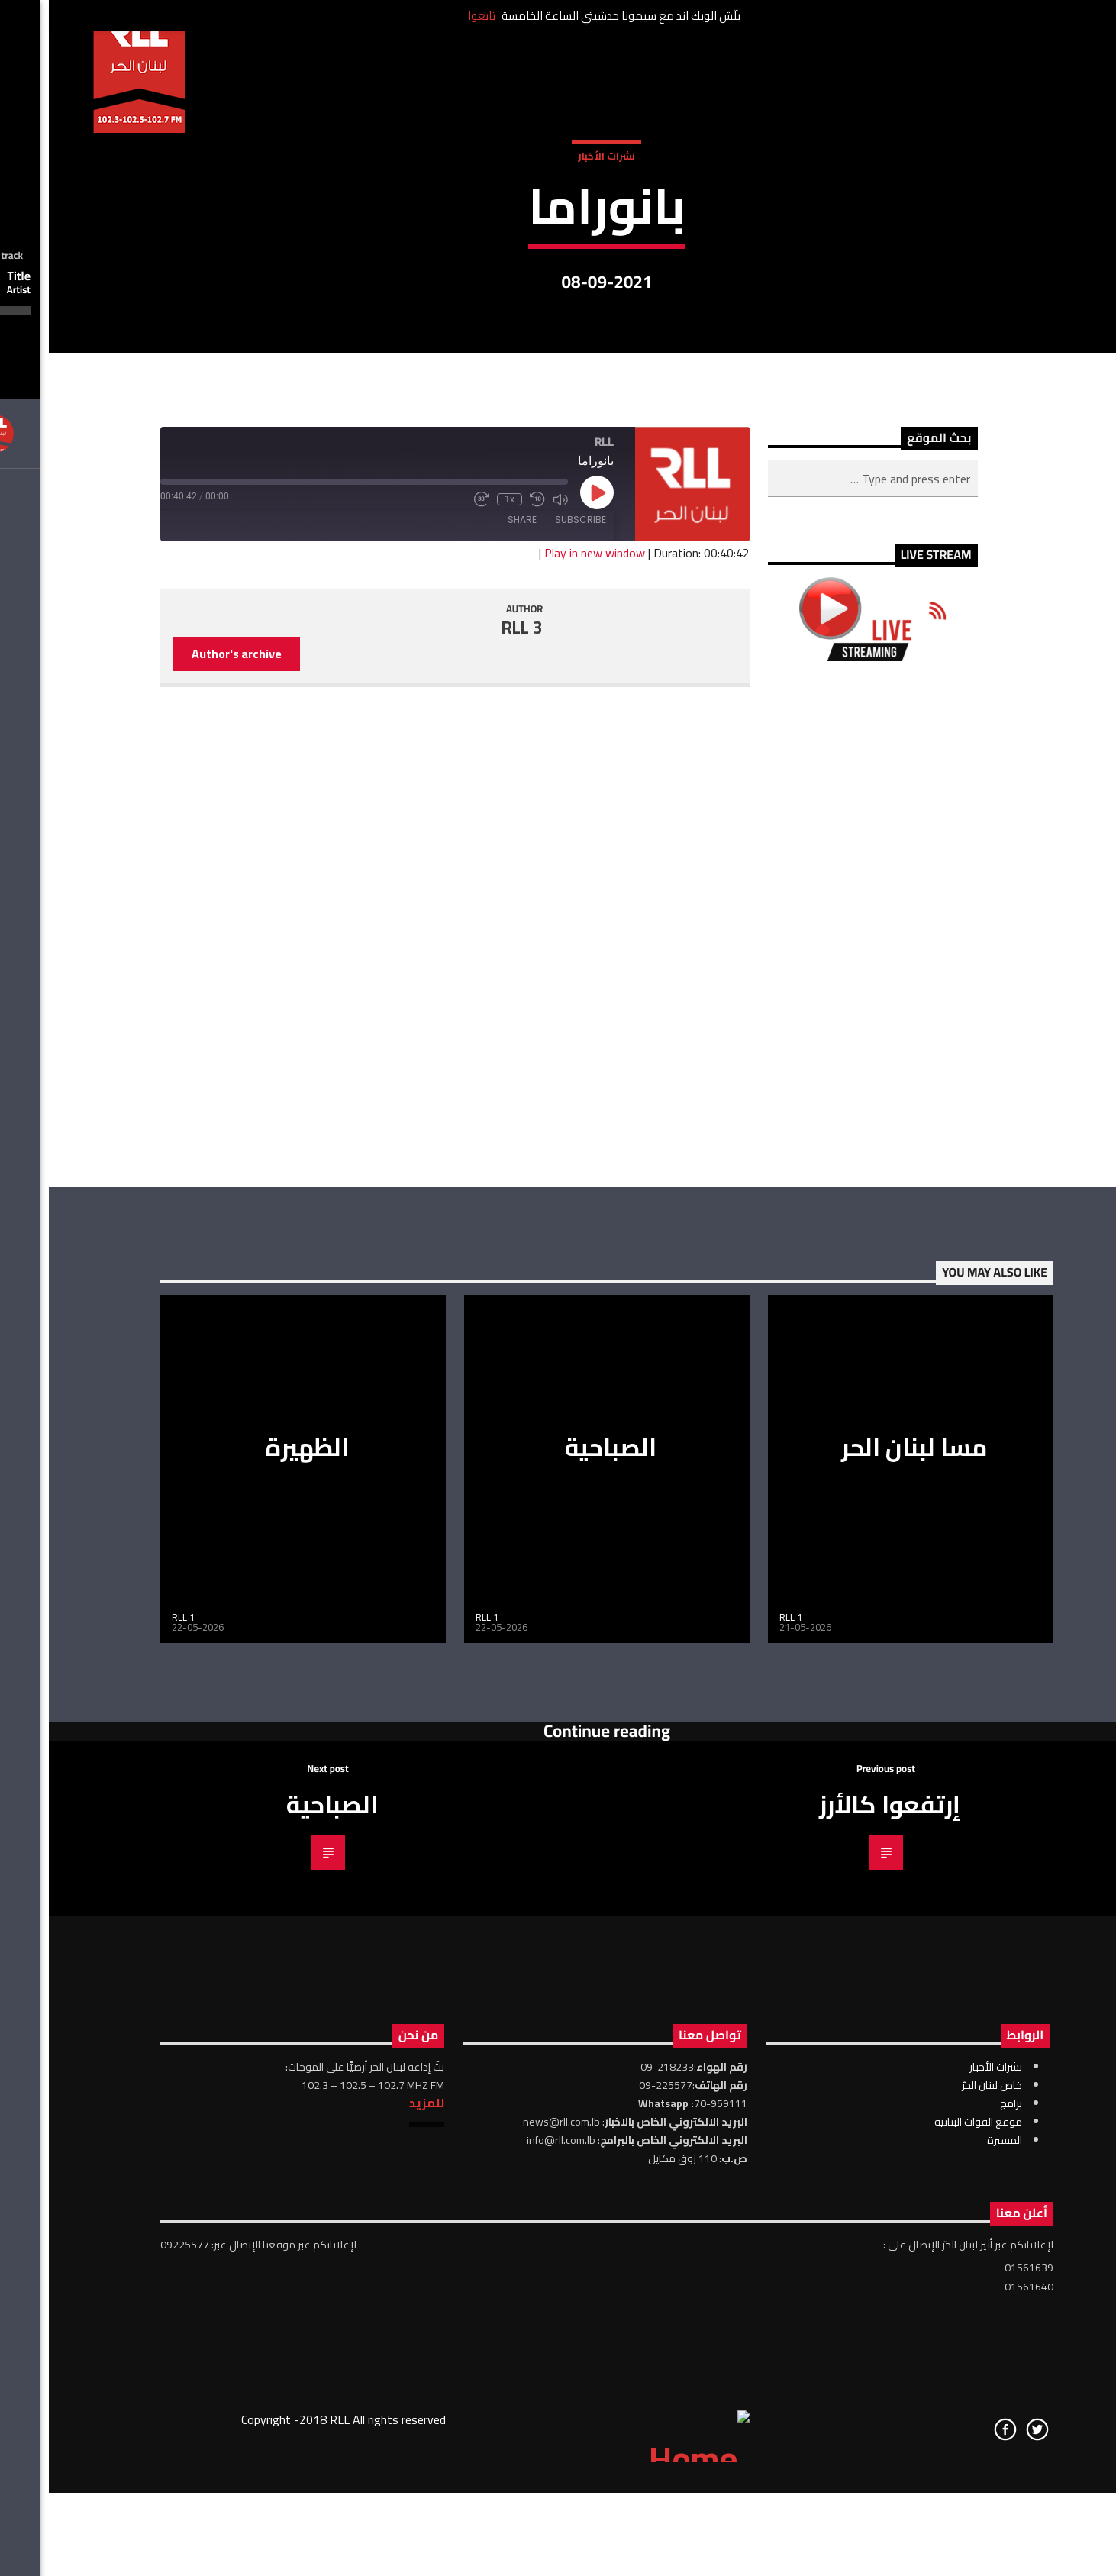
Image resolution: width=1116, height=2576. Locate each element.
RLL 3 (473, 1117)
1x (461, 988)
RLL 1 (134, 2106)
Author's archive (188, 1142)
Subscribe (531, 1008)
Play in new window (545, 1042)
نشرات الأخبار (557, 334)
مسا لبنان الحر (865, 1936)
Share (473, 1008)
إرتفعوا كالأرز (840, 2293)
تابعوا (433, 16)
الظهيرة (258, 1936)
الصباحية (562, 1936)
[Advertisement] (824, 1414)
